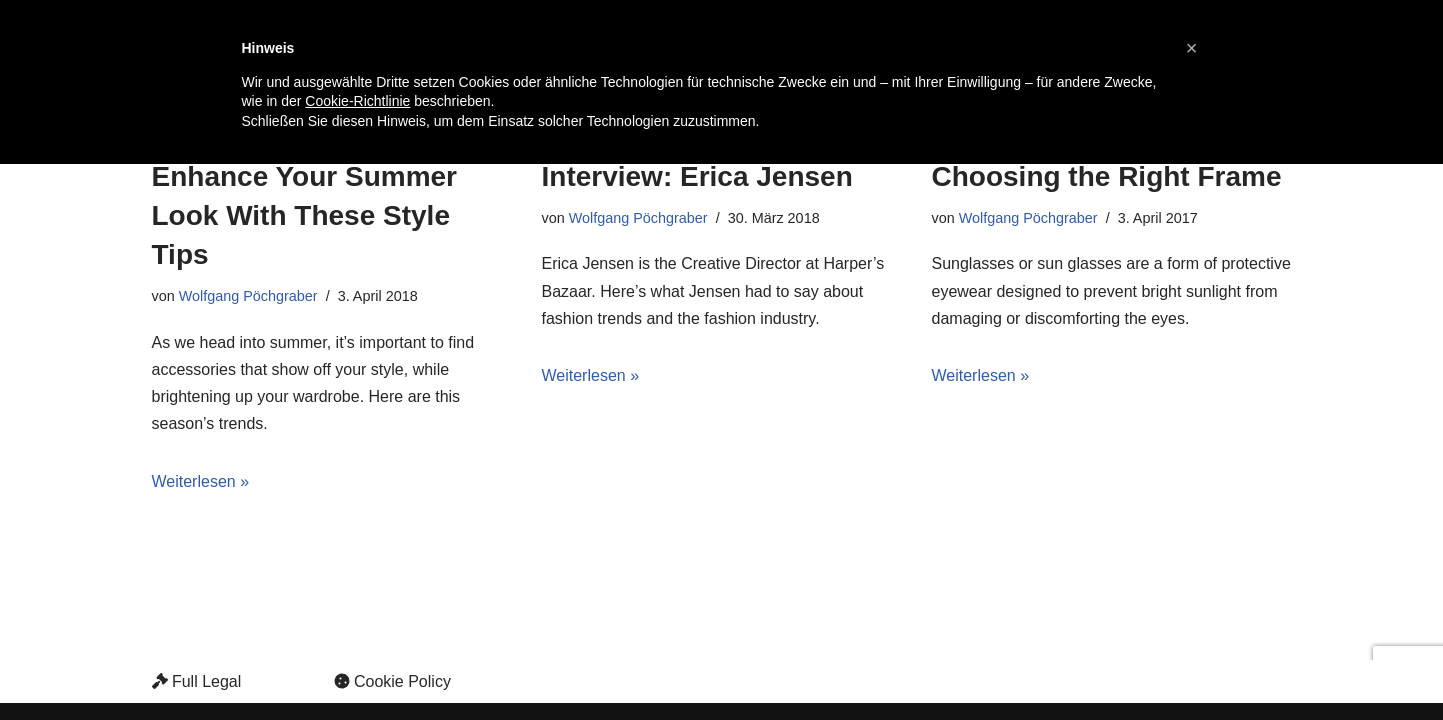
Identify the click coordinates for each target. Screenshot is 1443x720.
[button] (1192, 48)
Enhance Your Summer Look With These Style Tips (305, 215)
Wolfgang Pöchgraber (248, 296)
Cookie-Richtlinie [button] (357, 101)
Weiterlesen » (201, 481)
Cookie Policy (392, 681)
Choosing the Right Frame (1107, 176)
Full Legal (197, 681)
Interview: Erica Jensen (697, 176)
